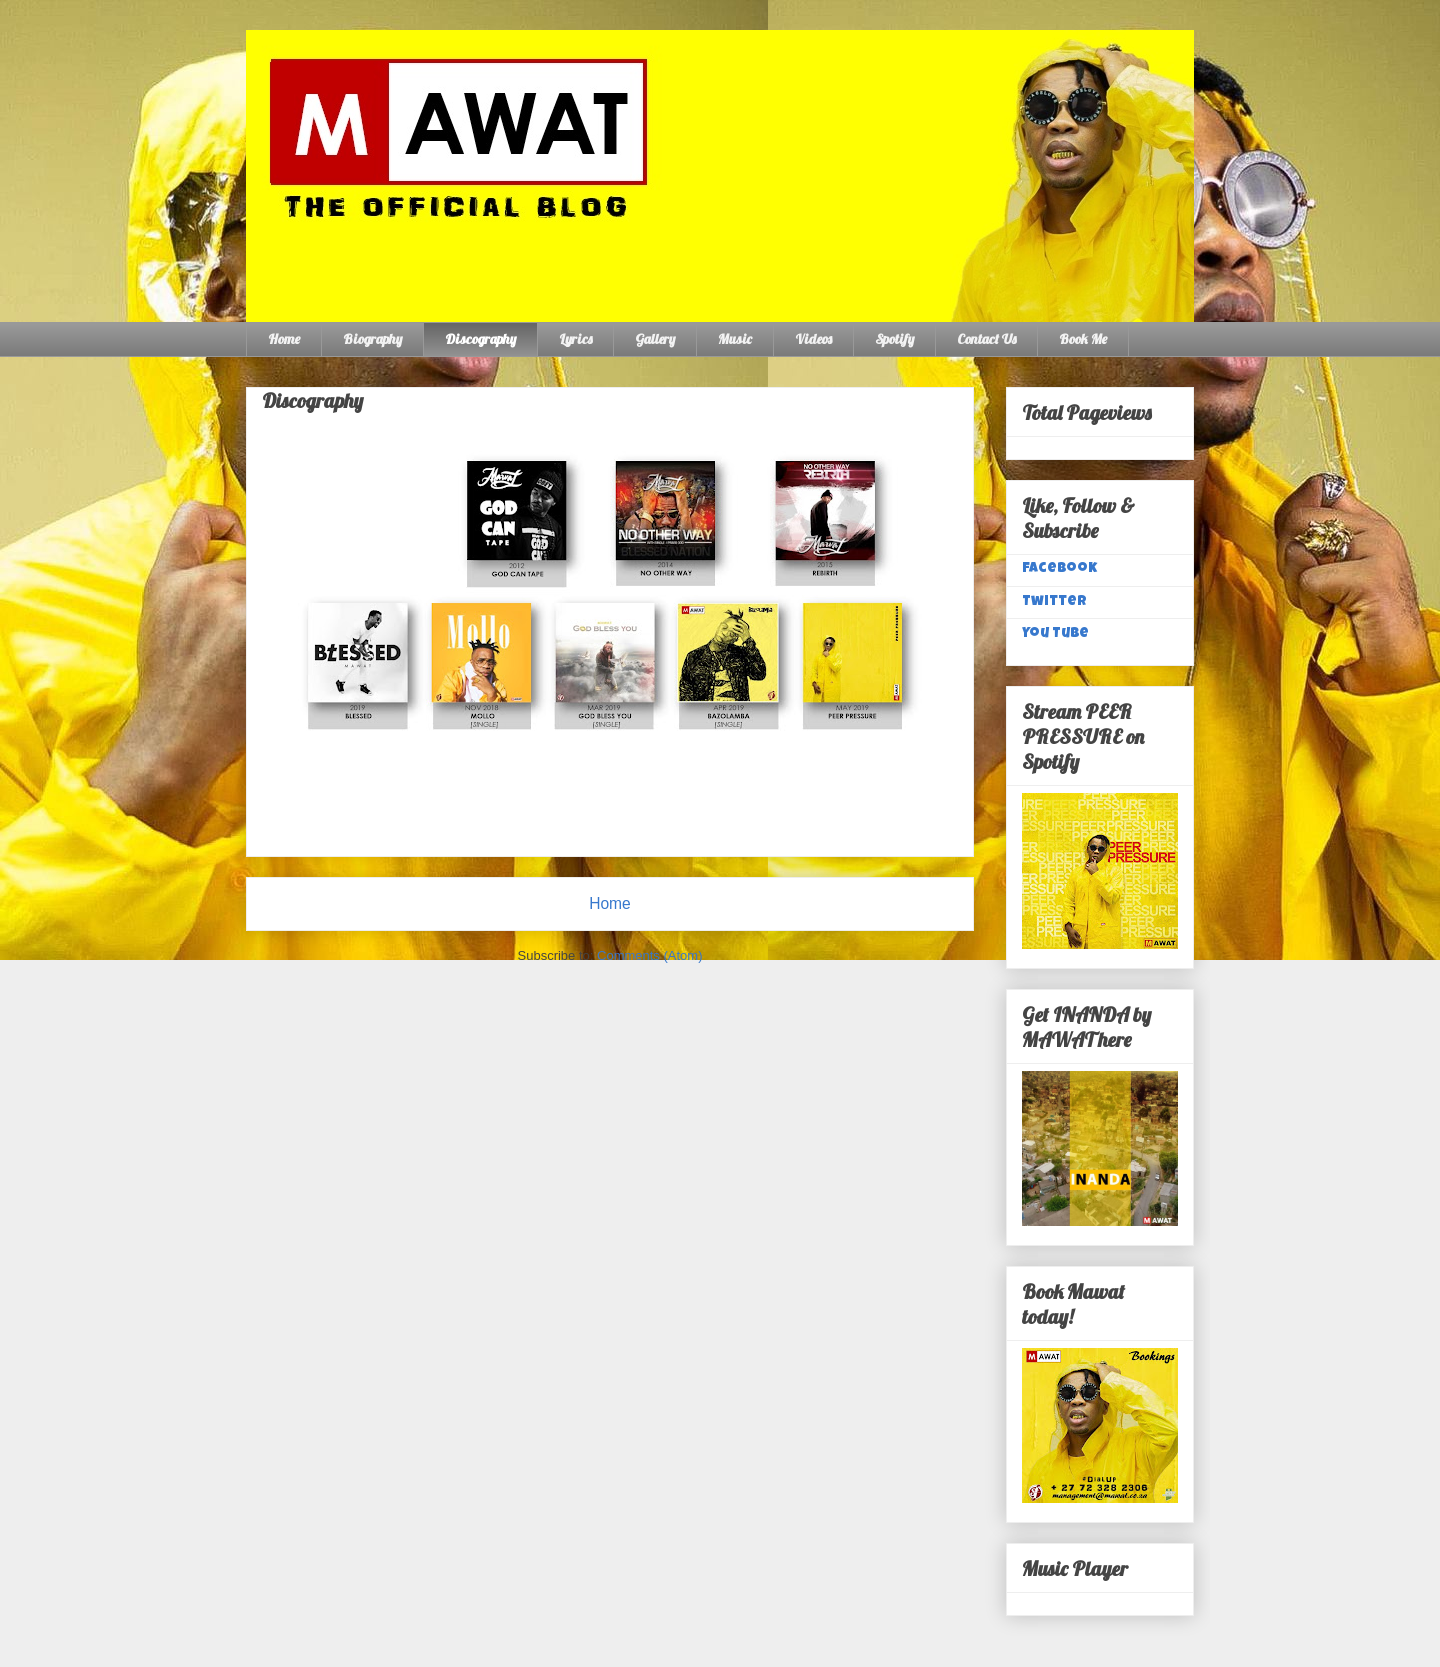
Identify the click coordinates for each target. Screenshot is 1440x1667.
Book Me (1083, 339)
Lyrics (575, 339)
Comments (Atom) (649, 955)
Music (735, 339)
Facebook (1059, 569)
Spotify (894, 339)
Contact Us (986, 339)
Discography (480, 339)
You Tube (1055, 634)
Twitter (1054, 602)
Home (284, 339)
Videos (813, 339)
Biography (372, 339)
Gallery (655, 339)
